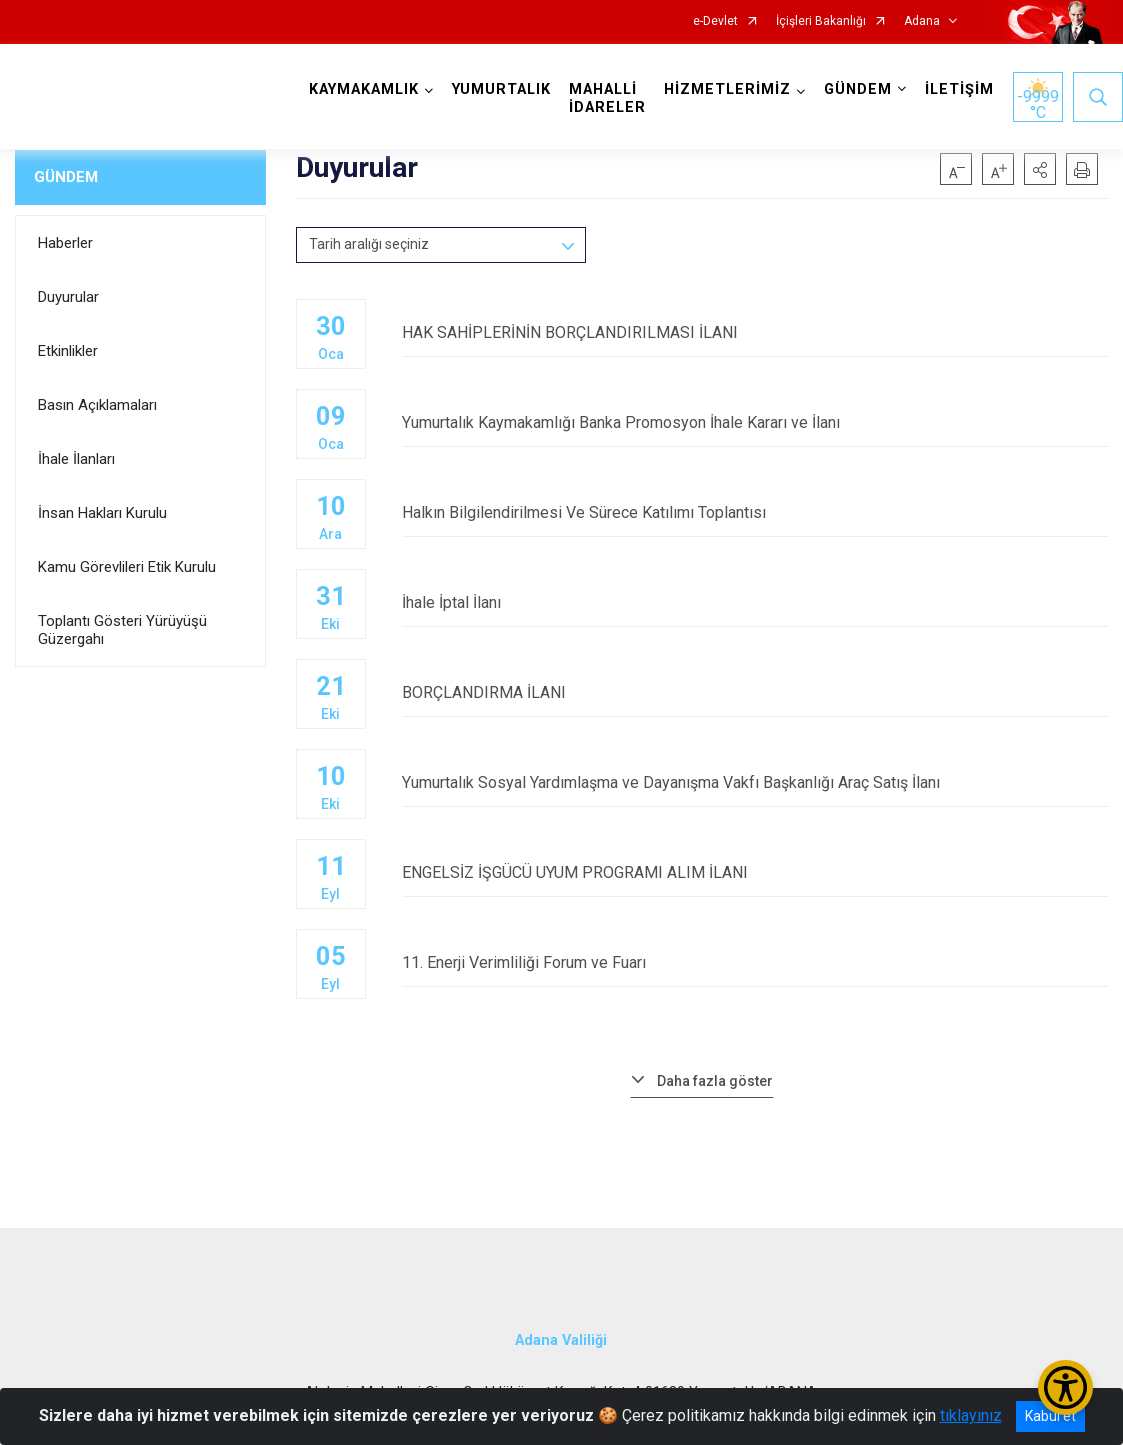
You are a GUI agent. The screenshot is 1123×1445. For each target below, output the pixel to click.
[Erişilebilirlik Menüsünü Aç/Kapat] (1065, 1387)
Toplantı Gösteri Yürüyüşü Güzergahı (122, 630)
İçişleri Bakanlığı (821, 21)
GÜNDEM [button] (858, 89)
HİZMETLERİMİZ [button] (727, 89)
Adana (922, 21)
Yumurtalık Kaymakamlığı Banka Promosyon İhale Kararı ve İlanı (755, 422)
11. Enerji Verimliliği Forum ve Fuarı (755, 962)
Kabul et (1050, 1416)
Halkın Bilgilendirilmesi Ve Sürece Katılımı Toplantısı (755, 512)
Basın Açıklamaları (97, 405)
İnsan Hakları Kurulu (102, 513)
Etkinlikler (68, 351)
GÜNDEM (66, 177)
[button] (1040, 169)
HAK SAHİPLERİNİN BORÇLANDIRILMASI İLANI (755, 332)
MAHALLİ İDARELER (607, 98)
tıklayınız (971, 1415)
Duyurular (68, 297)
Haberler (65, 243)
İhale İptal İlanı (755, 602)
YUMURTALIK (501, 89)
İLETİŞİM (959, 89)
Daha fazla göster (715, 1081)
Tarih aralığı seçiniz (369, 244)
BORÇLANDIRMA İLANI (755, 692)
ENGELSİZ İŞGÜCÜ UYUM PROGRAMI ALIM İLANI (755, 872)
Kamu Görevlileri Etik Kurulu (127, 567)
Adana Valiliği (561, 1340)
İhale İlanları (76, 459)
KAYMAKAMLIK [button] (364, 89)
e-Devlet (715, 21)
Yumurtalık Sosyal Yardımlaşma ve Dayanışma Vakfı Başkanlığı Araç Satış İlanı (755, 782)
